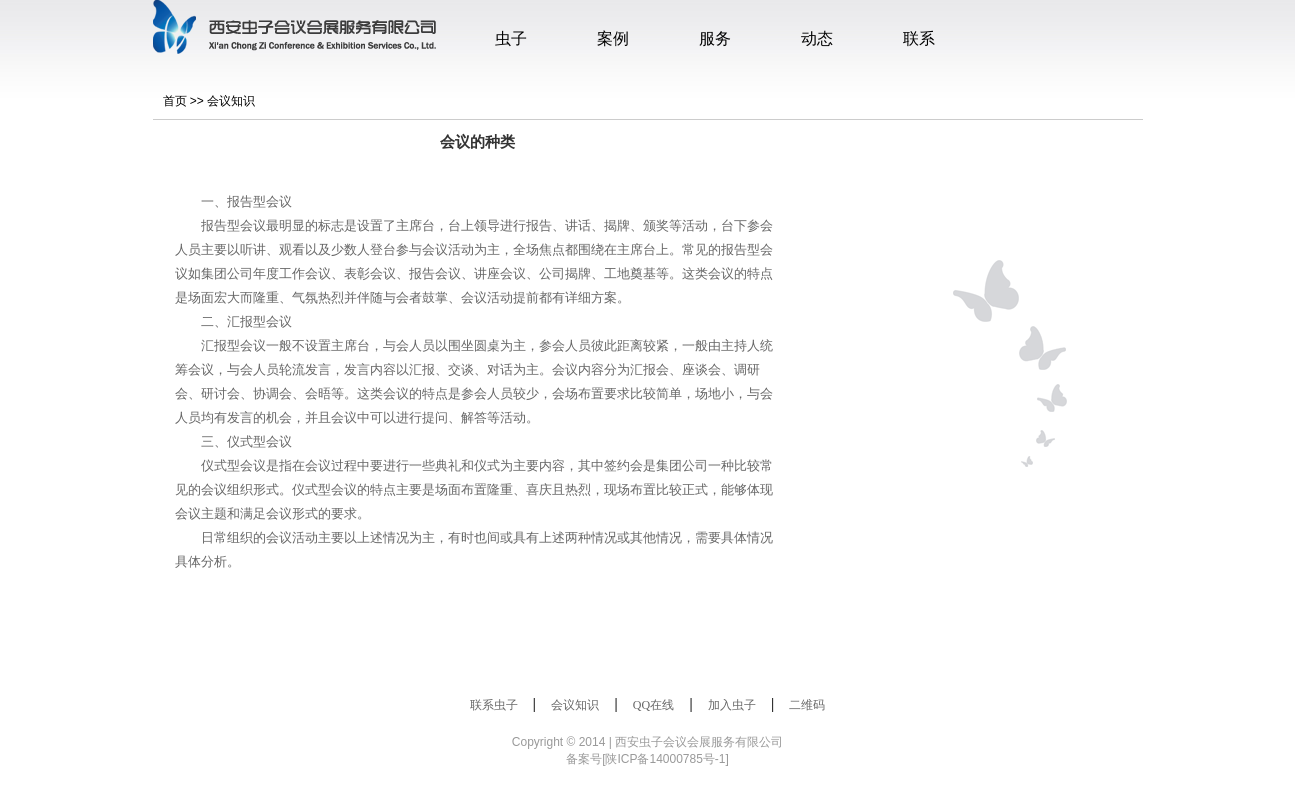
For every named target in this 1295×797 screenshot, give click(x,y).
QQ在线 (653, 705)
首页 (175, 101)
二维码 (807, 705)
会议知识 (231, 101)
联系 (919, 38)
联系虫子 (494, 705)
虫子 (511, 38)
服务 (715, 38)
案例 (613, 38)
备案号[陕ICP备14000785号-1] (647, 759)
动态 (817, 38)
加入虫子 (732, 705)
